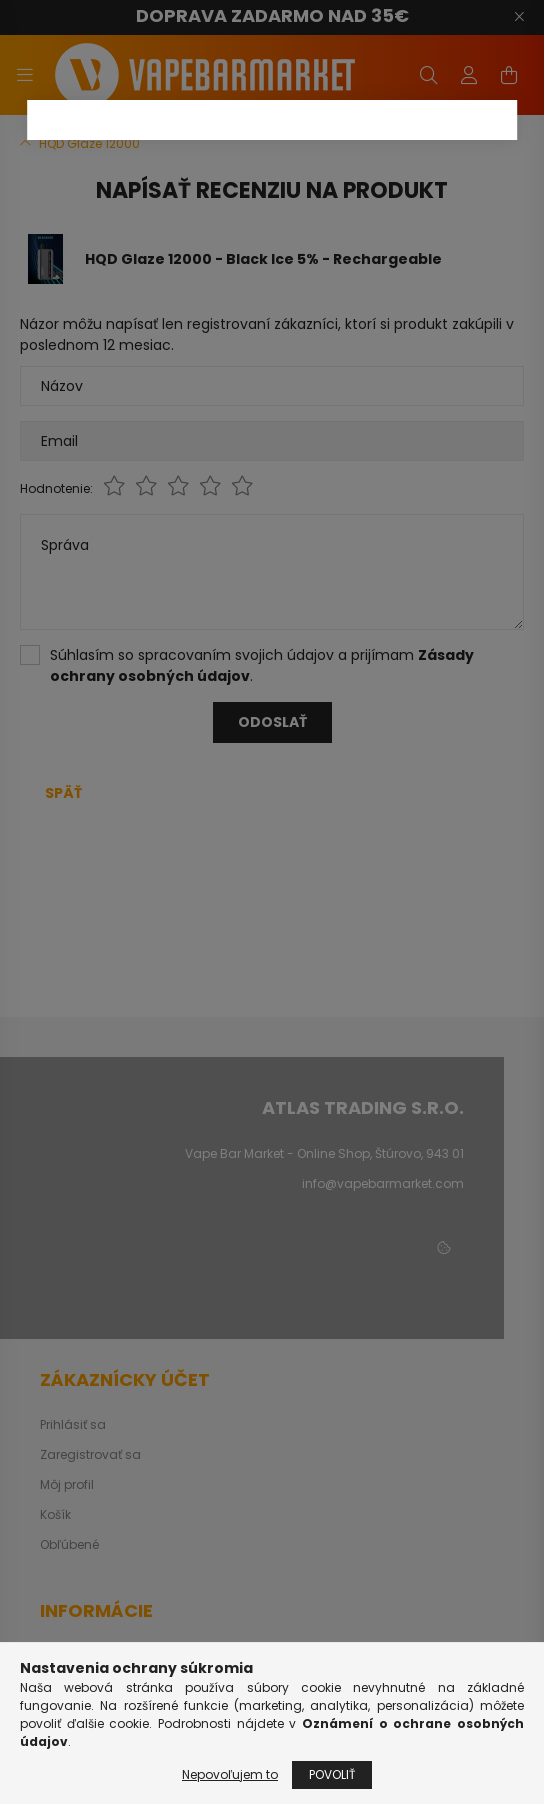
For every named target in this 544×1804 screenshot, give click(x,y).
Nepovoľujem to (230, 1774)
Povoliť (332, 1774)
